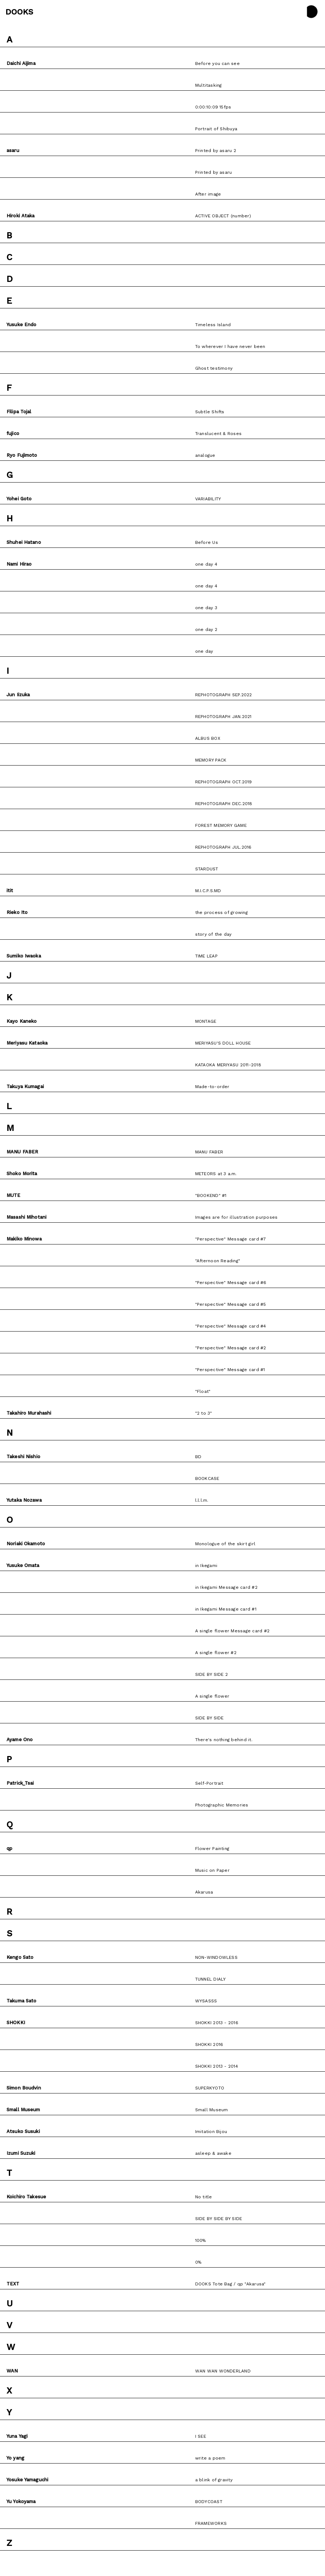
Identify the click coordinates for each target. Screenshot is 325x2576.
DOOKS (19, 11)
